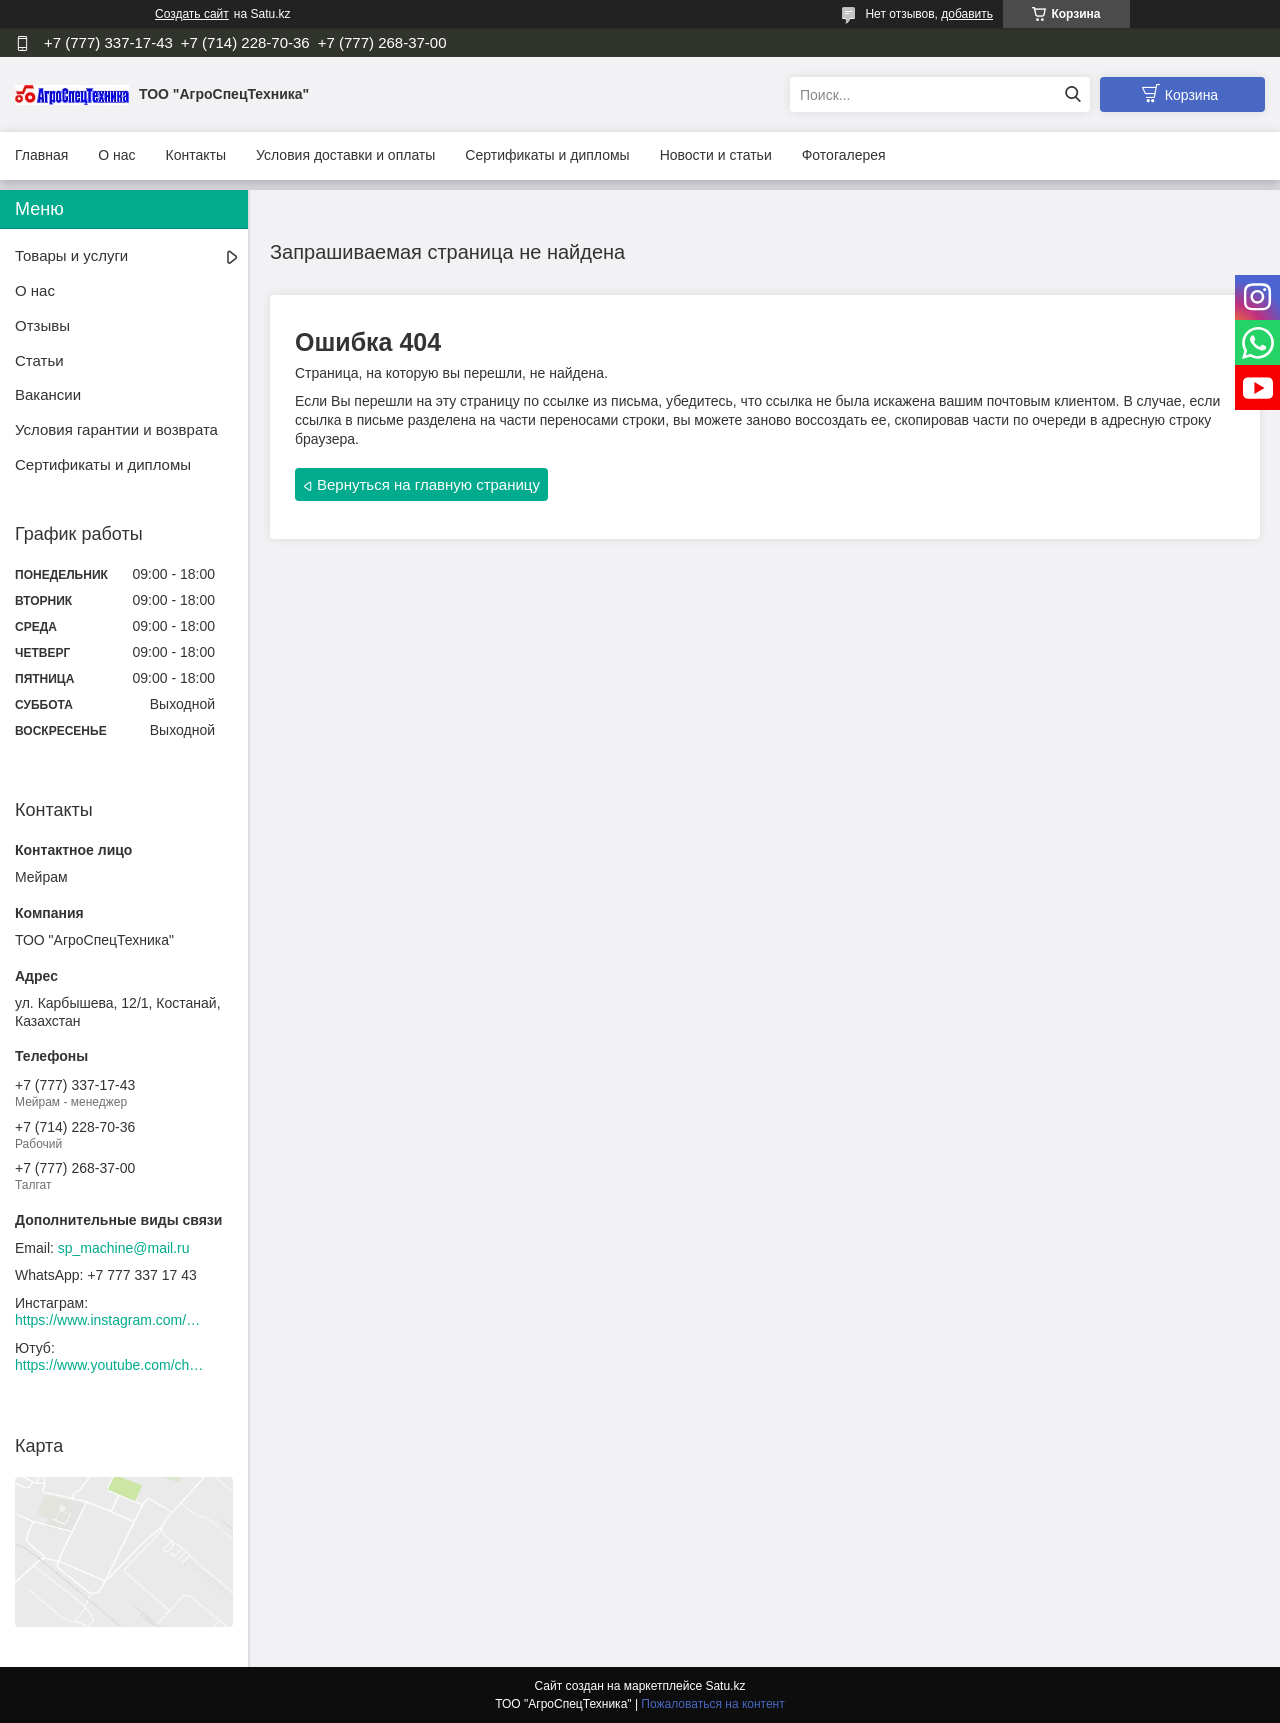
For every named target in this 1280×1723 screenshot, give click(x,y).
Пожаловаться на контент (712, 1704)
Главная (41, 155)
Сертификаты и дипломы (547, 155)
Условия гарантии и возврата (116, 429)
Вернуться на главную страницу (428, 484)
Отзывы (42, 325)
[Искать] (1072, 94)
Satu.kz (725, 1686)
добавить (967, 14)
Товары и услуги (71, 255)
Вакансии (48, 394)
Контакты (196, 155)
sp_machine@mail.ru (124, 1248)
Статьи (39, 360)
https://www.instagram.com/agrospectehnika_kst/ (110, 1320)
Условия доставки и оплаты (345, 155)
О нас (116, 155)
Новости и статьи (716, 155)
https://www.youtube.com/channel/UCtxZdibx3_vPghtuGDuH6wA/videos (110, 1365)
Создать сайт (192, 14)
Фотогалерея (844, 155)
